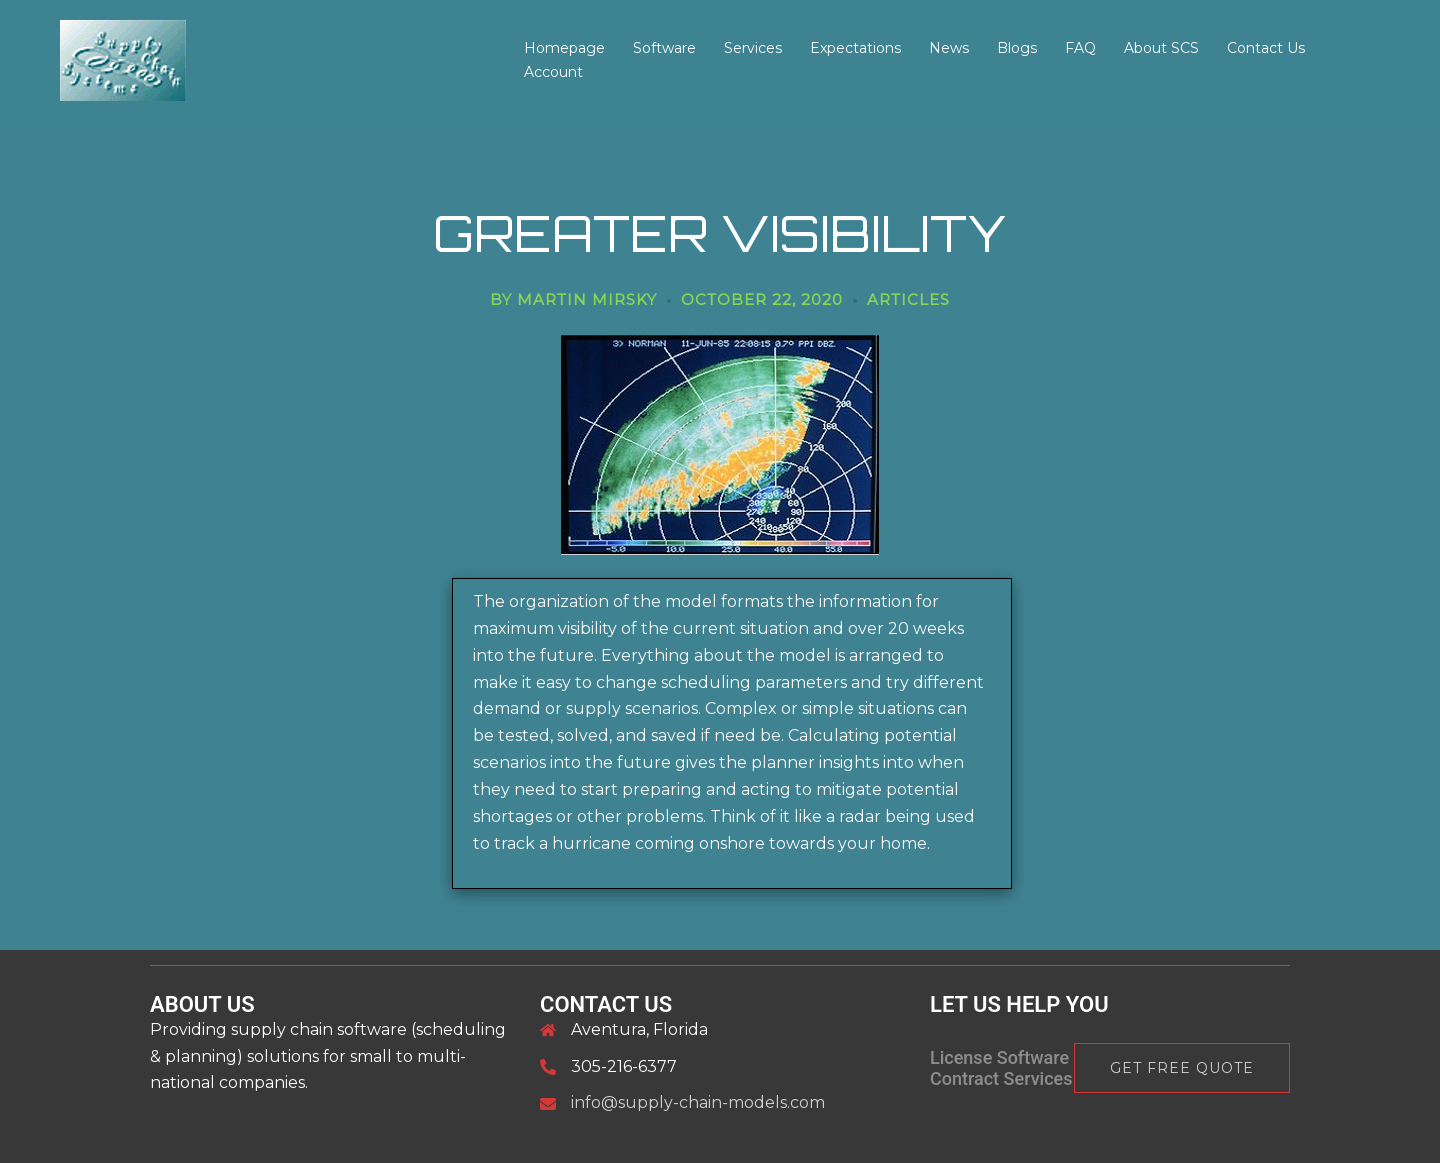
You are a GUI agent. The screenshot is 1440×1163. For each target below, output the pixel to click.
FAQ (1080, 48)
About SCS (1161, 48)
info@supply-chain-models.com (698, 1102)
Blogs (1017, 48)
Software (664, 48)
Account (553, 72)
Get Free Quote (1182, 1068)
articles (908, 299)
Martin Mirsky (587, 299)
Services (753, 48)
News (949, 48)
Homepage (564, 48)
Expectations (855, 48)
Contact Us (1266, 48)
